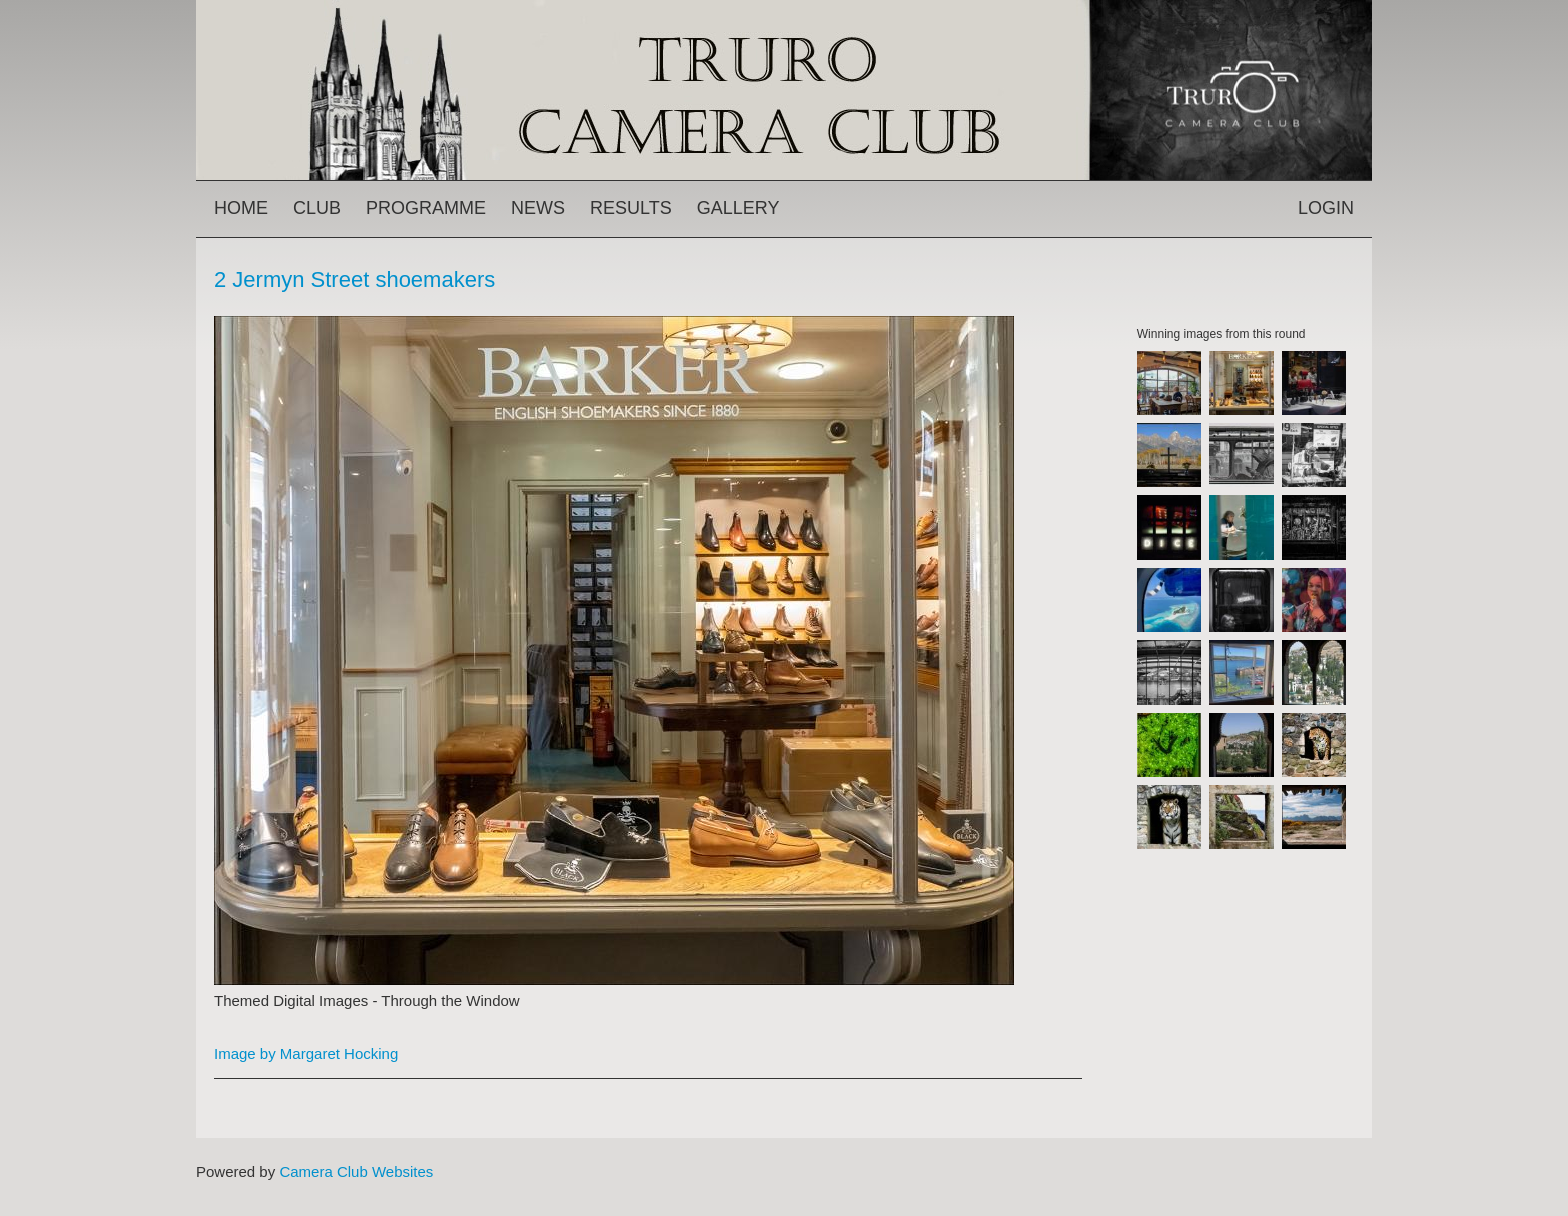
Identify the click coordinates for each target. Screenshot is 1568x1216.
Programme (426, 208)
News (538, 208)
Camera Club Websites (356, 1171)
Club (317, 208)
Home (241, 208)
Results (631, 208)
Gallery (738, 208)
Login (1326, 208)
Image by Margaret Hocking (306, 1053)
